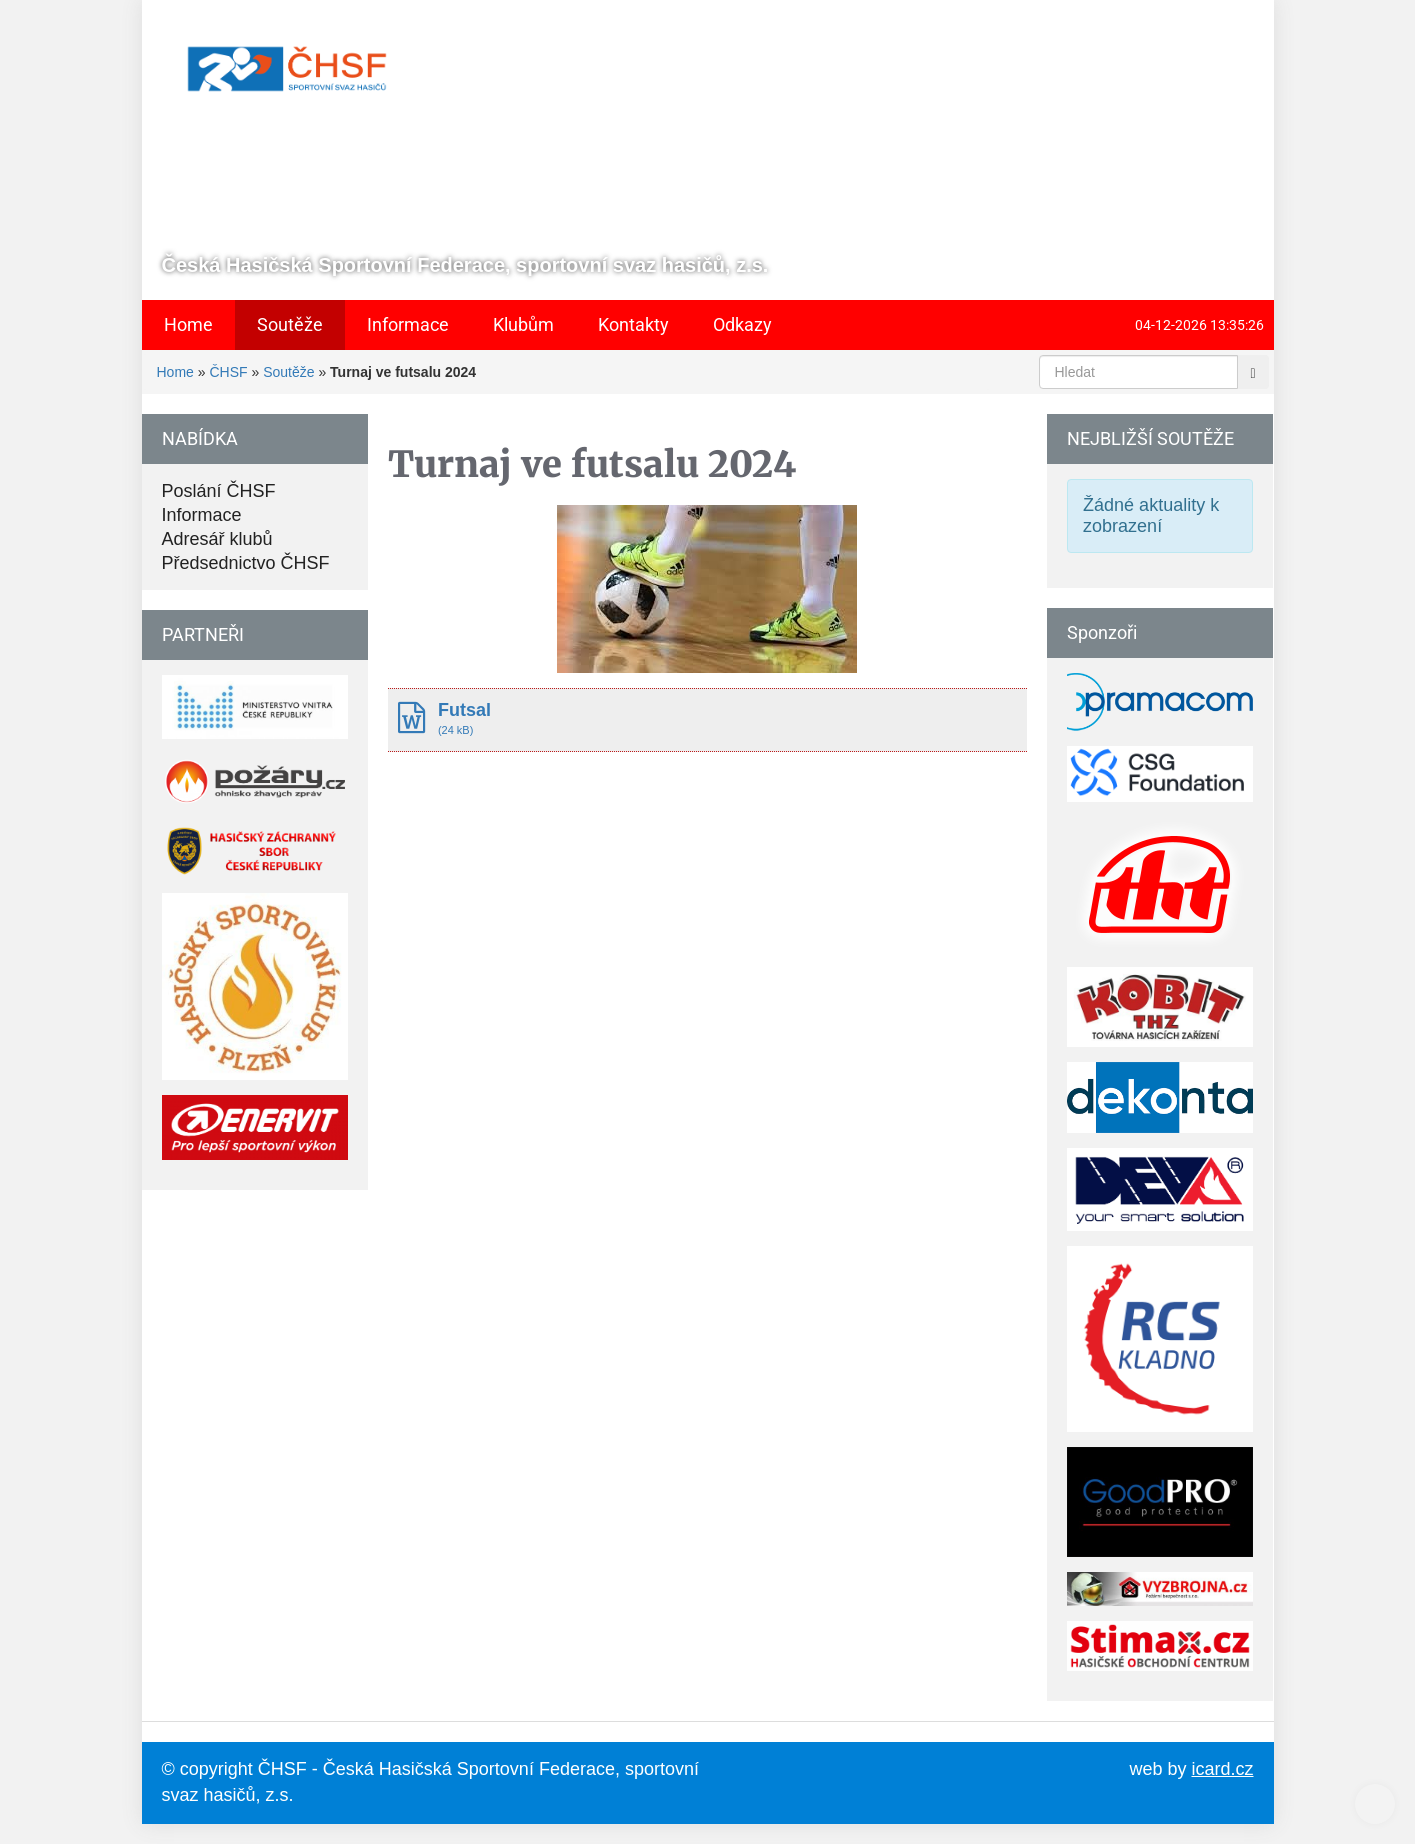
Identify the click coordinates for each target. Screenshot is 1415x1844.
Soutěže (288, 372)
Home (175, 372)
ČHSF (228, 372)
